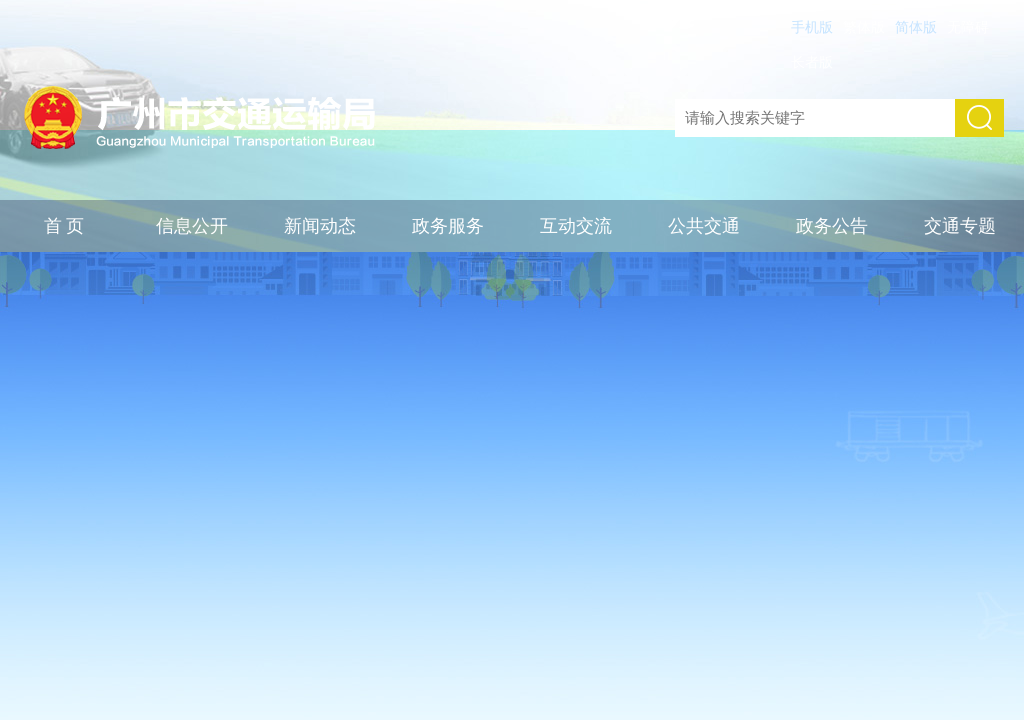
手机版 (812, 27)
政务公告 (832, 226)
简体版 (916, 27)
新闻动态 (320, 226)
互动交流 (576, 226)
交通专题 (960, 226)
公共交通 (704, 226)
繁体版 (864, 27)
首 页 (64, 226)
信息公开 (192, 226)
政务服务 (448, 226)
